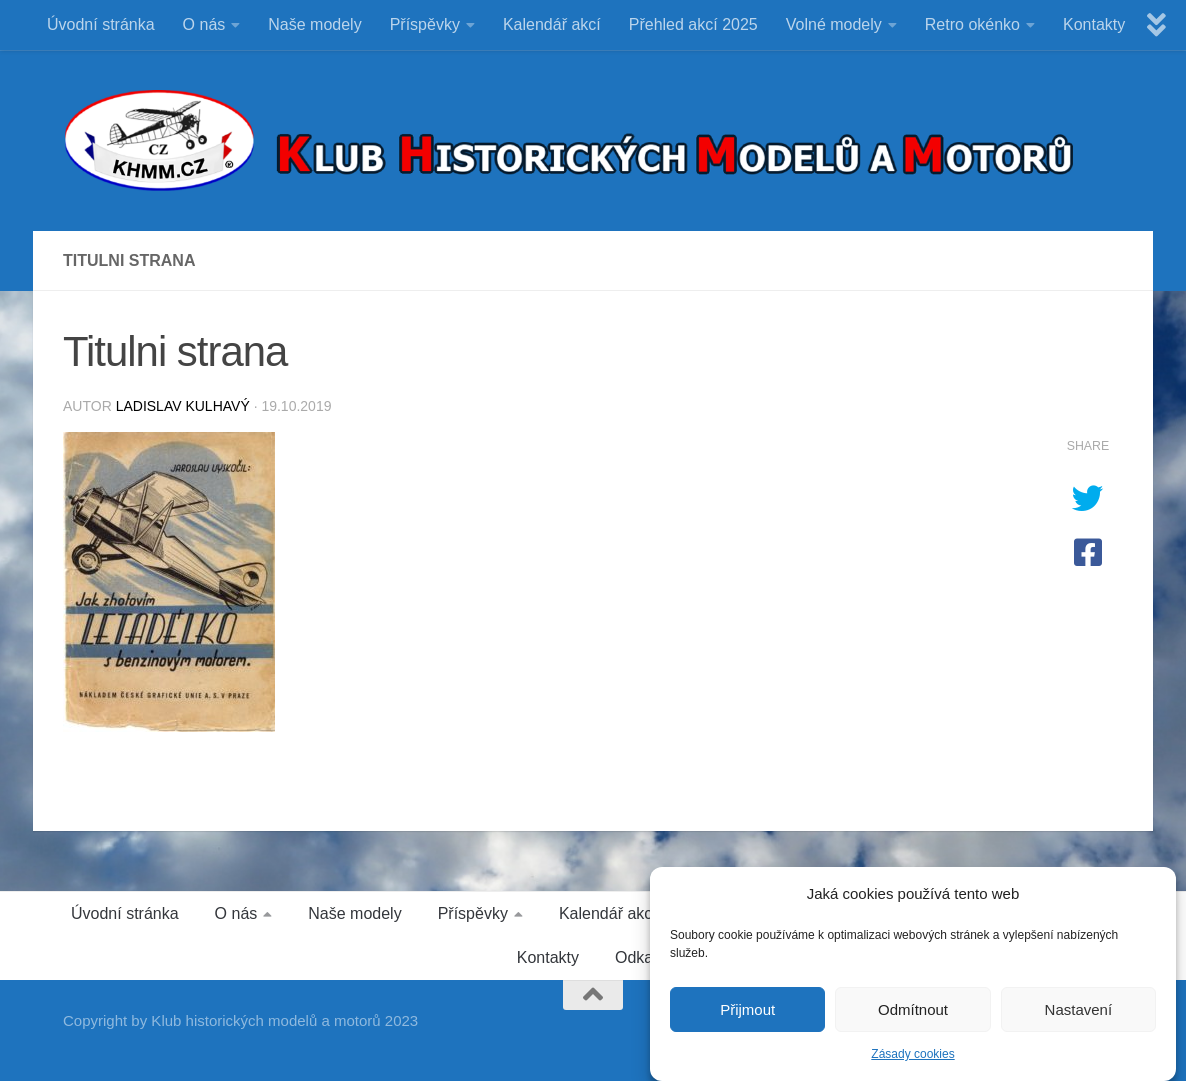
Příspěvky (425, 24)
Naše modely (314, 24)
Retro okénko (972, 24)
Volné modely (834, 24)
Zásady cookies (912, 1063)
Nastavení (1079, 1017)
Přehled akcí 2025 (693, 24)
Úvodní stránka (101, 24)
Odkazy (642, 957)
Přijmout (747, 1017)
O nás (204, 24)
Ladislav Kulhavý (183, 406)
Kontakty (1094, 24)
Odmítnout (913, 1017)
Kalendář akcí (552, 24)
